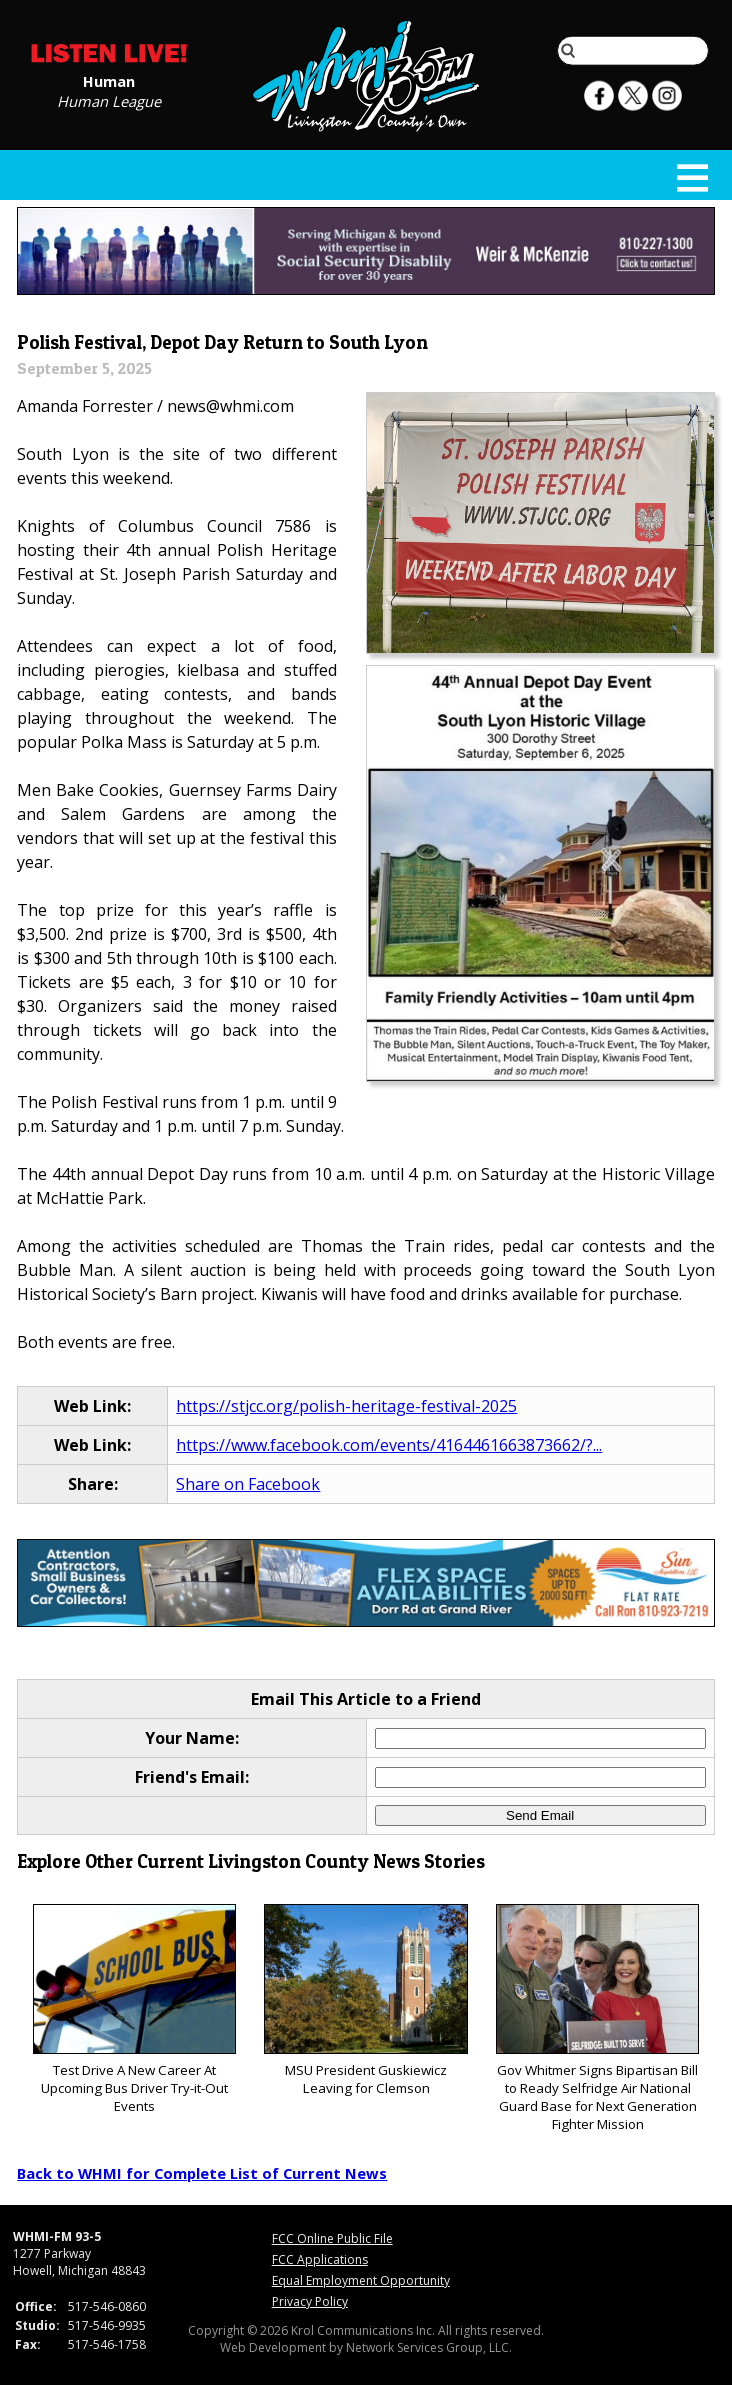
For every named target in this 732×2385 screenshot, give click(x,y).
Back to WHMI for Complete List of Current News (202, 2173)
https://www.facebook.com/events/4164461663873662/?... (389, 1445)
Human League (109, 100)
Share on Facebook (248, 1484)
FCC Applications (320, 2259)
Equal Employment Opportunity (361, 2280)
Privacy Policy (310, 2301)
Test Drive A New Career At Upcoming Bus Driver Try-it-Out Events (134, 2009)
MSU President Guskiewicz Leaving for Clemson (365, 2000)
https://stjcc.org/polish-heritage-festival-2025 (346, 1406)
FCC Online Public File (332, 2238)
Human (109, 80)
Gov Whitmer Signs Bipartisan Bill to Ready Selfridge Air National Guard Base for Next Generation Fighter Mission (597, 2018)
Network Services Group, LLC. (429, 2347)
